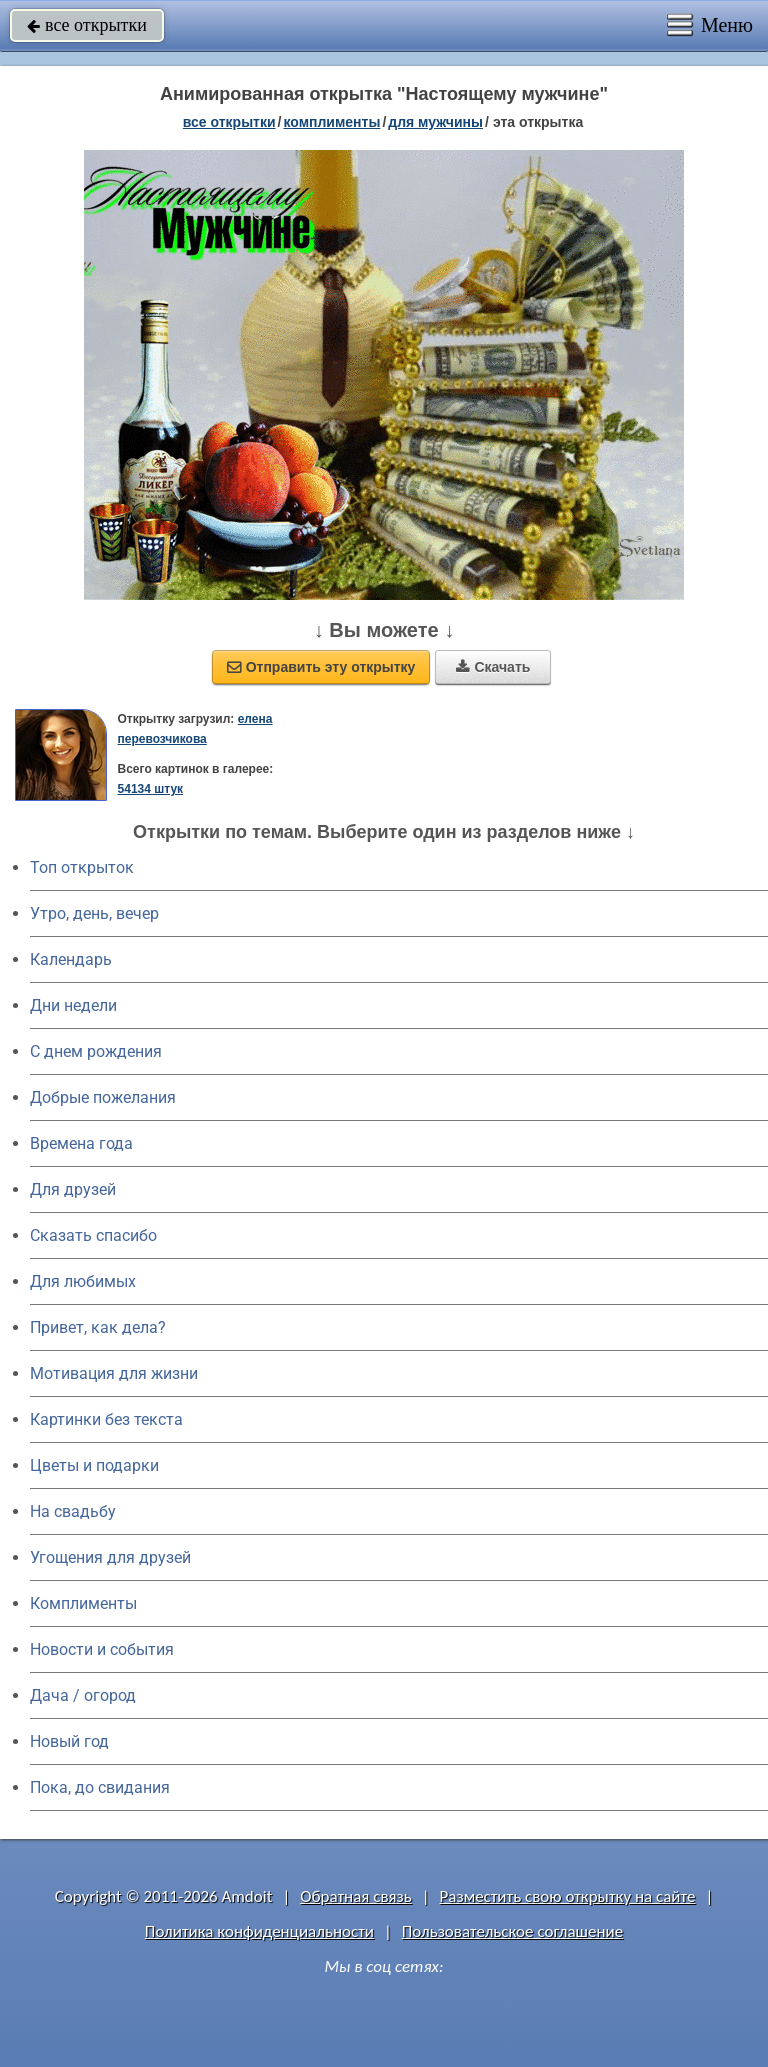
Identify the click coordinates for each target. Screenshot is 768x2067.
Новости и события (102, 1649)
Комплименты (83, 1603)
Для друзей (73, 1189)
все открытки (87, 25)
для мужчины (435, 122)
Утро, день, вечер (94, 913)
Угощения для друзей (110, 1557)
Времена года (81, 1143)
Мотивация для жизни (114, 1373)
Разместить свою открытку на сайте (568, 1896)
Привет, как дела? (98, 1327)
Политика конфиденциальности (259, 1931)
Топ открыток (82, 867)
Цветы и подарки (94, 1465)
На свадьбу (73, 1511)
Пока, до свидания (100, 1787)
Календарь (71, 959)
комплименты (331, 122)
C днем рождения (96, 1051)
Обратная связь (356, 1896)
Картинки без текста (106, 1419)
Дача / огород (83, 1695)
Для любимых (83, 1281)
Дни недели (73, 1005)
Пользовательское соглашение (512, 1931)
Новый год (69, 1741)
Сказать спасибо (93, 1235)
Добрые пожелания (103, 1097)
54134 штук (151, 789)
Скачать (493, 667)
